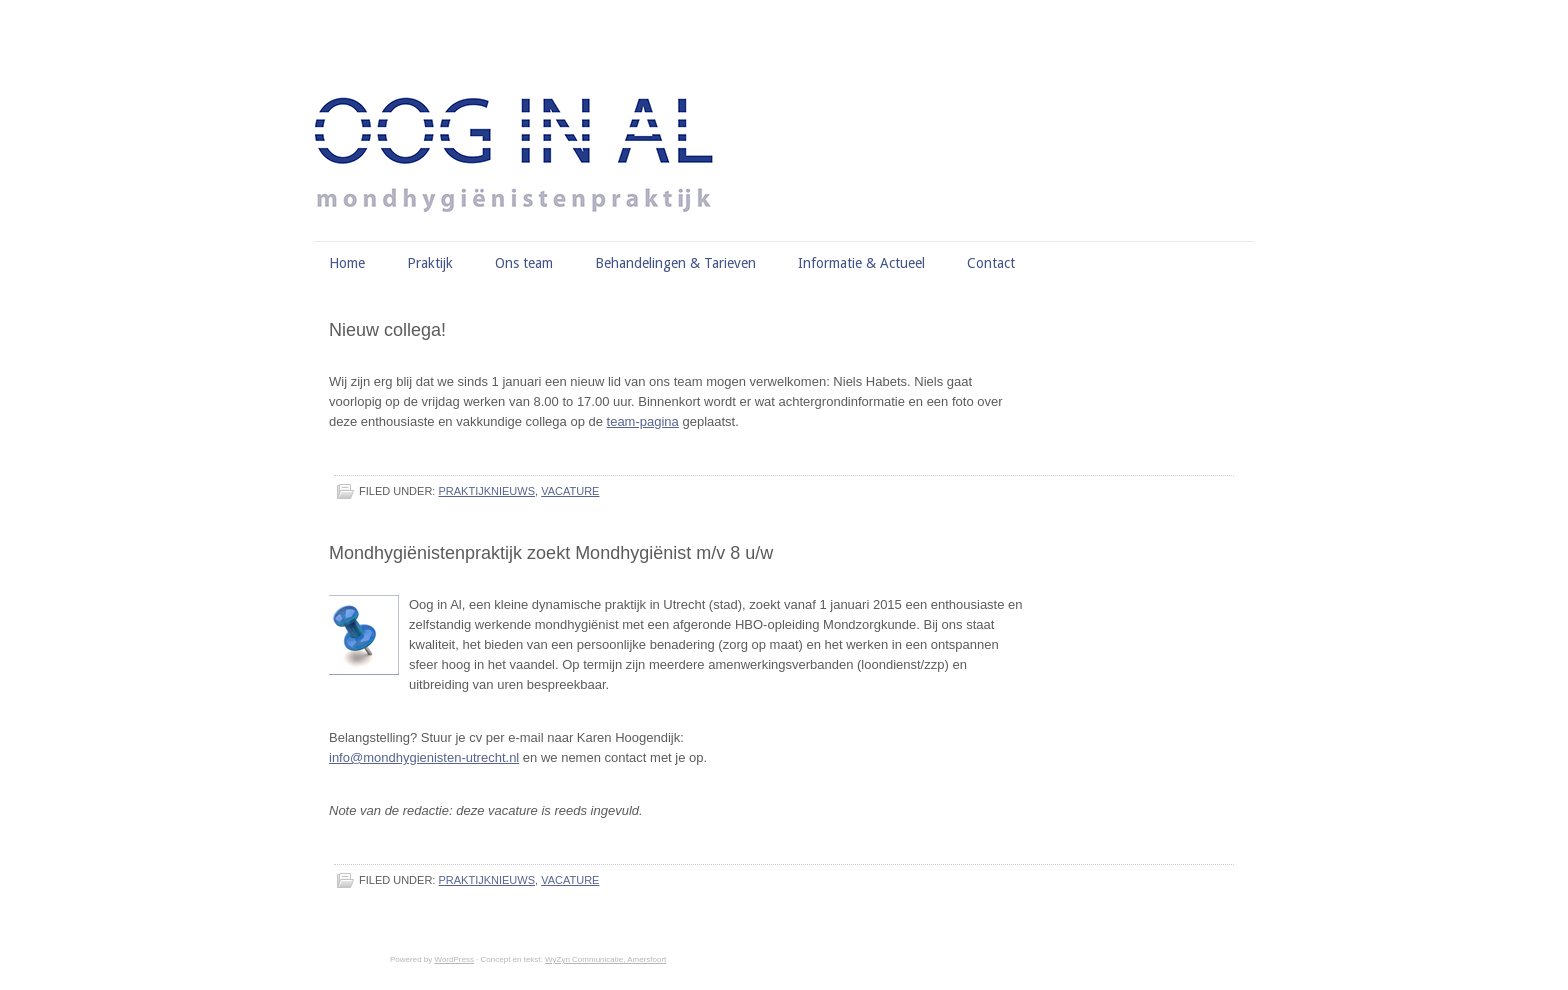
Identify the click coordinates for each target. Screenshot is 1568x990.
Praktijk (430, 263)
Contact (991, 263)
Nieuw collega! (387, 330)
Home (347, 263)
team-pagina (643, 421)
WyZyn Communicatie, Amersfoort (605, 959)
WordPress (453, 959)
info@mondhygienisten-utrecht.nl (424, 757)
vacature (570, 491)
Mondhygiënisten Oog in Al (794, 105)
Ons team (524, 263)
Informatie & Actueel (861, 263)
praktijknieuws (486, 491)
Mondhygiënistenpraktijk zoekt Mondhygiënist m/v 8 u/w (551, 553)
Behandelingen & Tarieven (675, 263)
